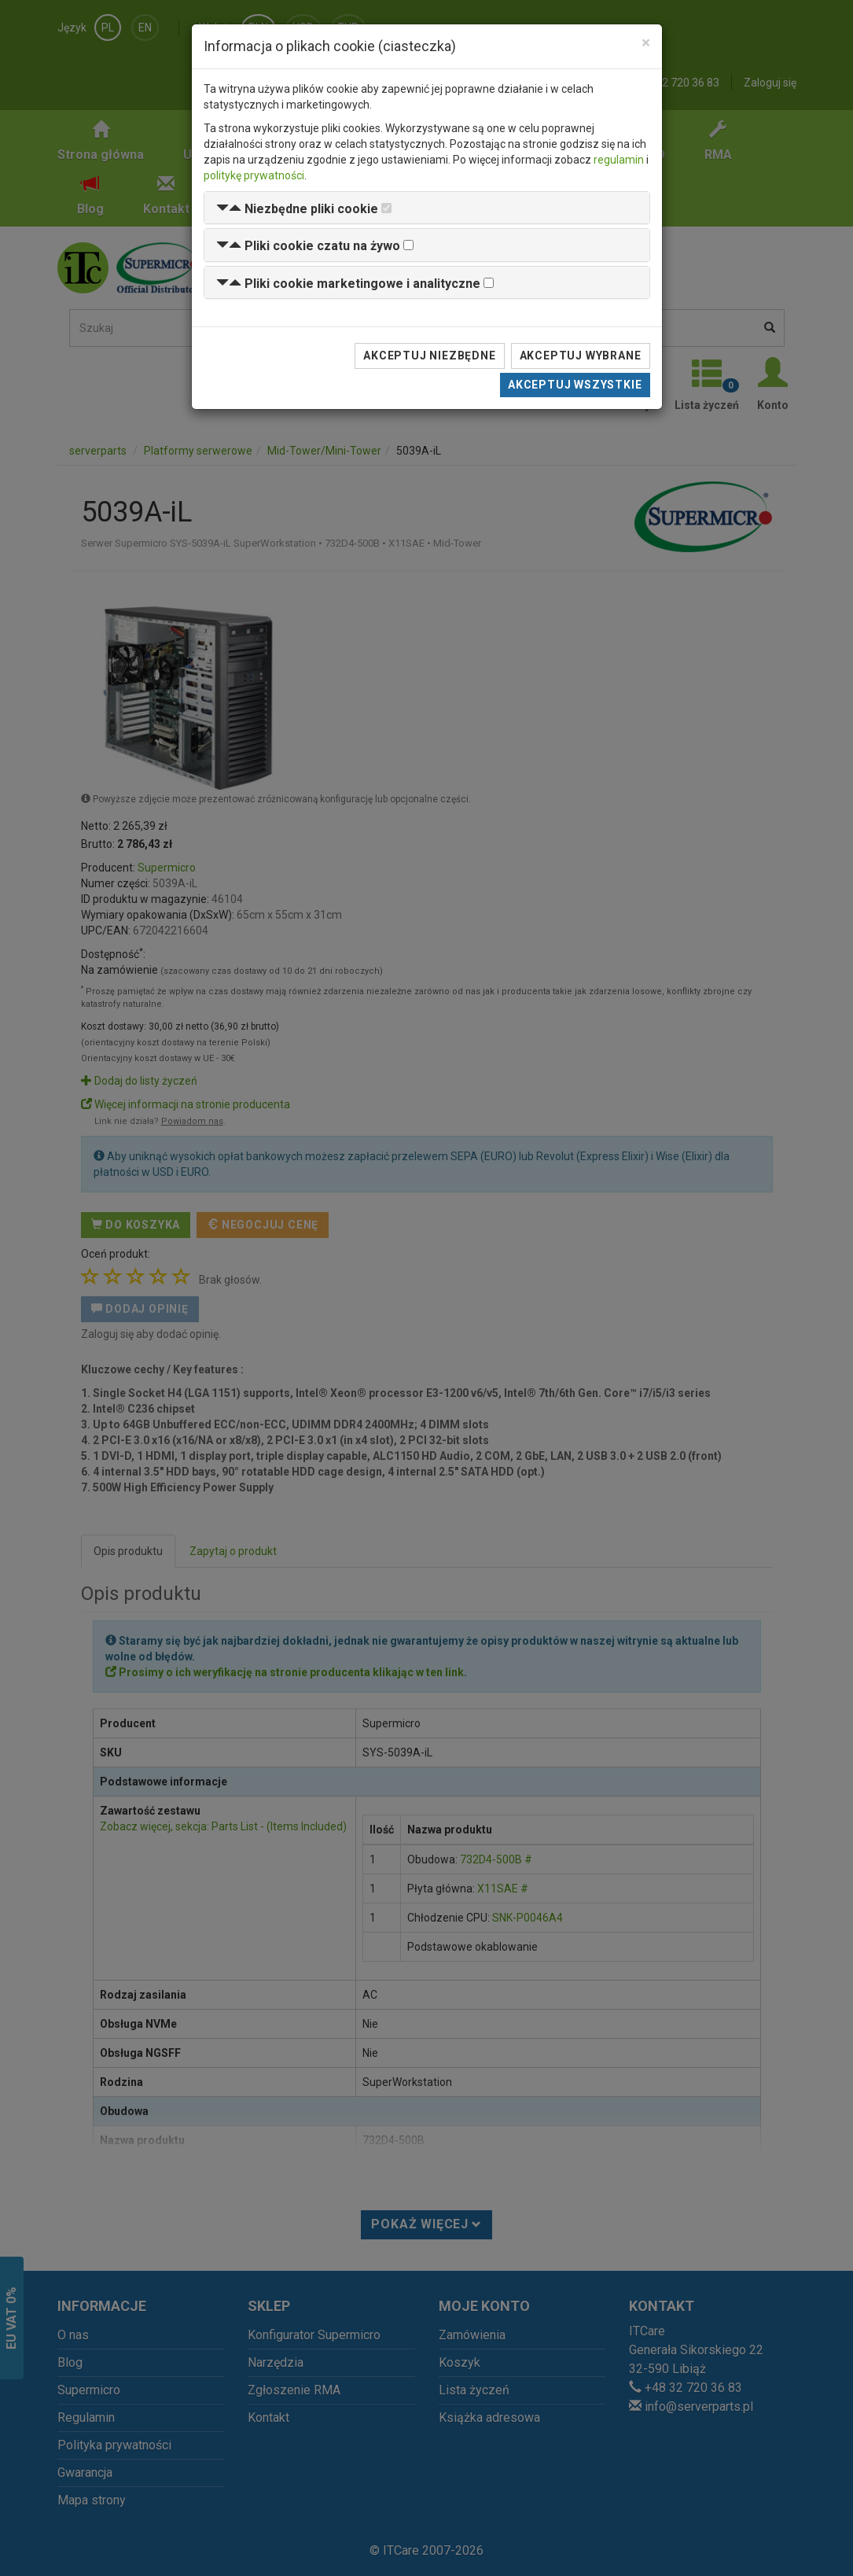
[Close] (646, 43)
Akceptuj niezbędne (429, 355)
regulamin (619, 159)
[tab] (426, 208)
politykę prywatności (254, 175)
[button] (297, 208)
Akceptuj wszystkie (575, 384)
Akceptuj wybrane (581, 355)
